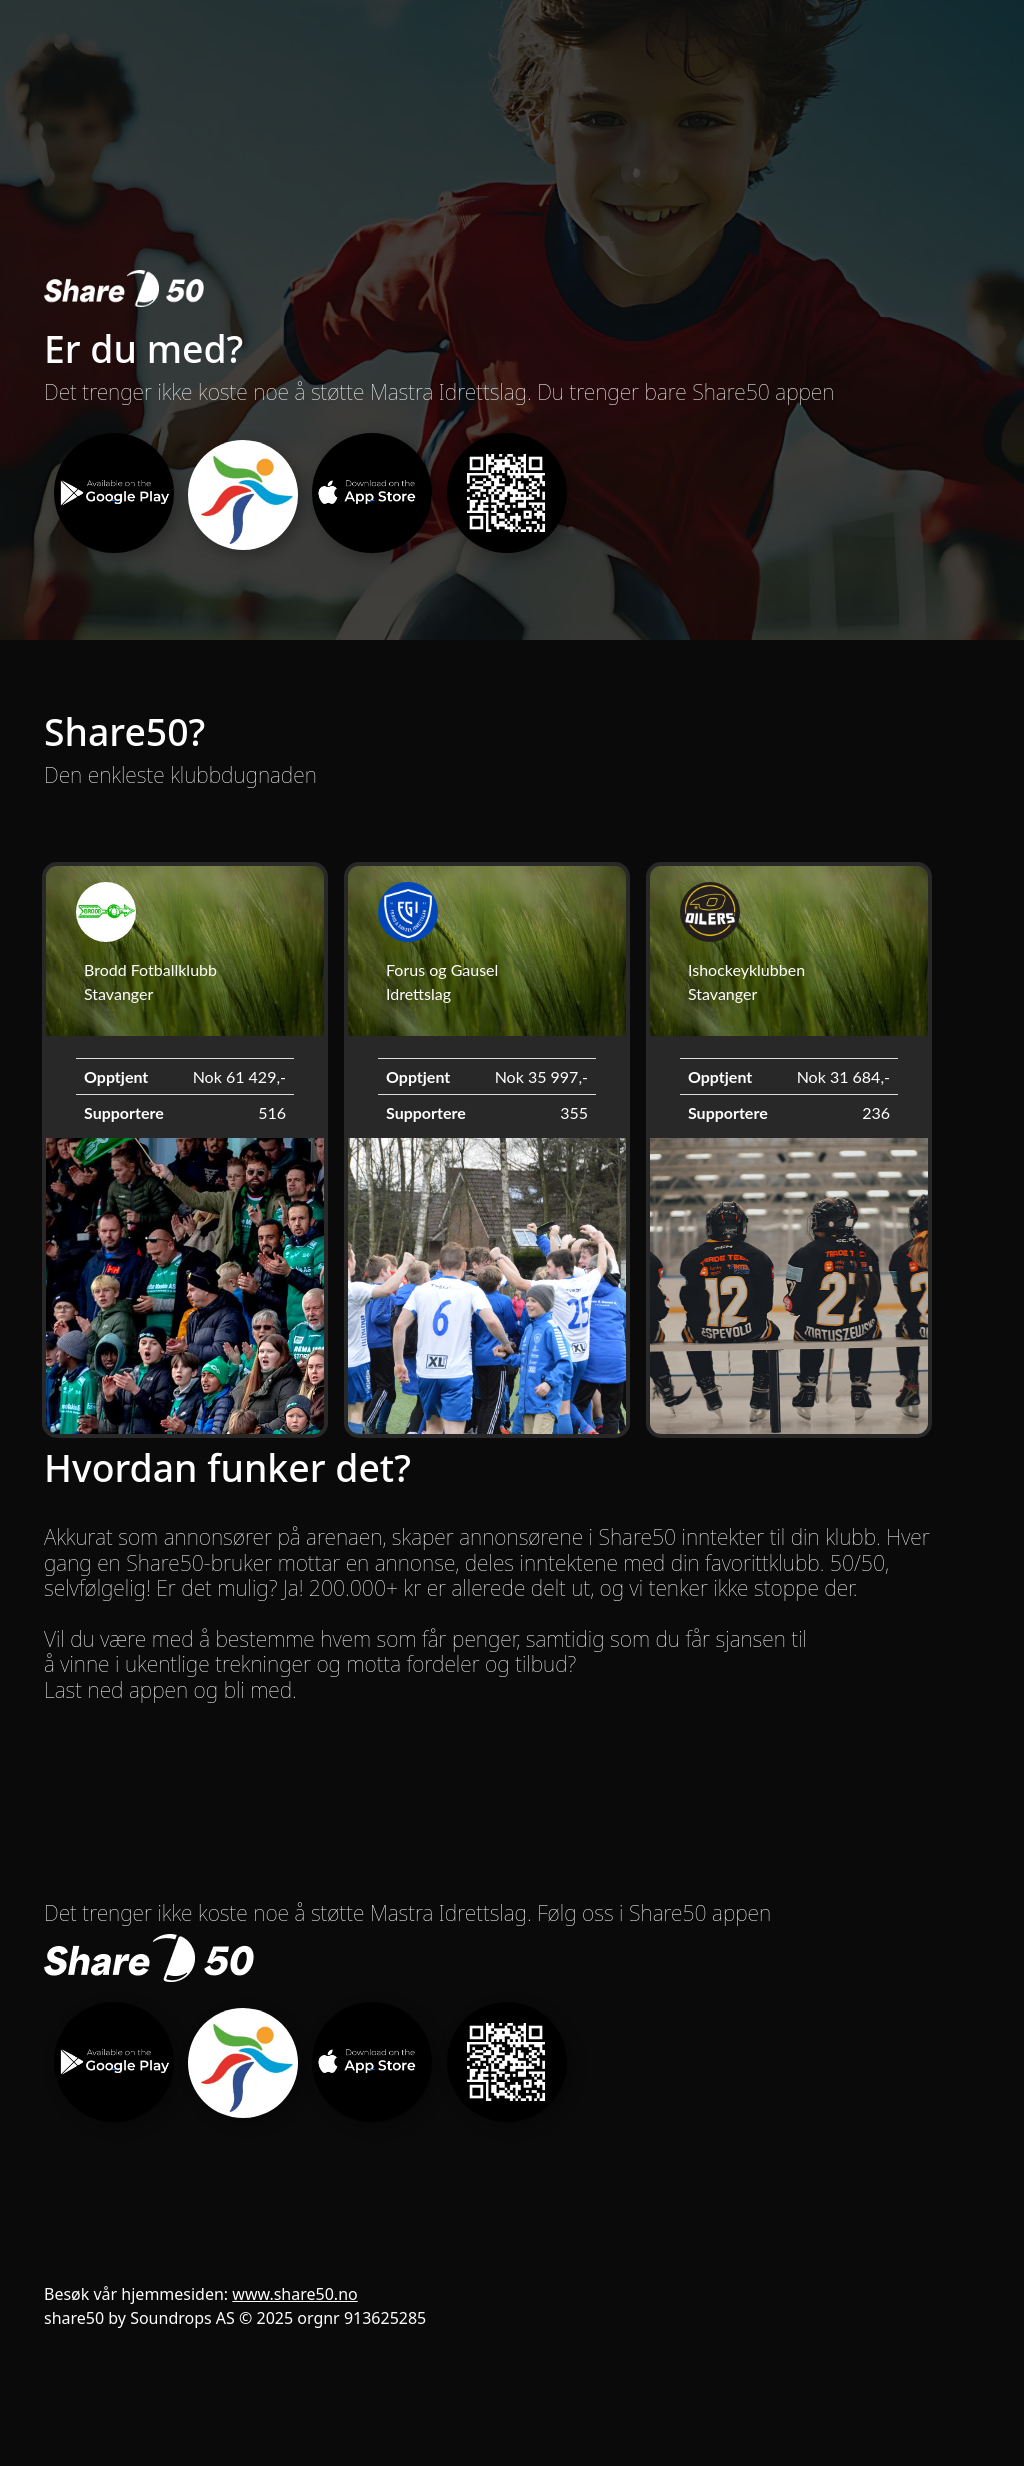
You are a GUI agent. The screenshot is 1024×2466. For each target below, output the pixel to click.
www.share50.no (294, 2294)
